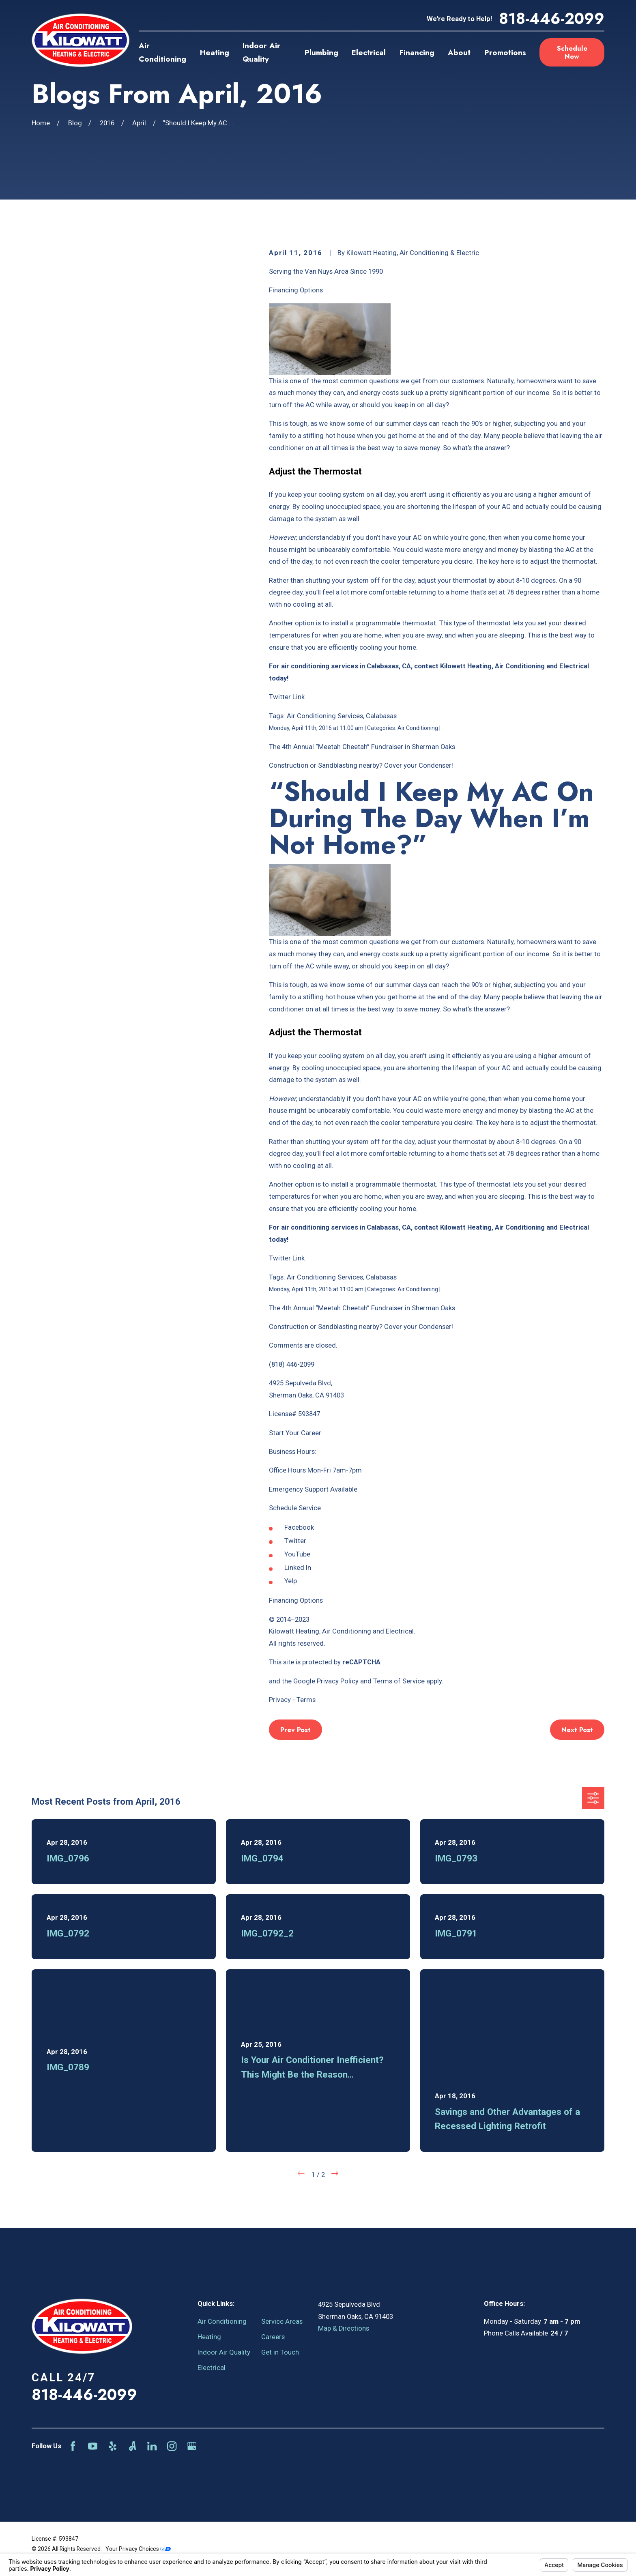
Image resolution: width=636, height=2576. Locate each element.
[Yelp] (112, 2446)
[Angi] (132, 2446)
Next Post (577, 1730)
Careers (273, 2337)
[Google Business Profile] (191, 2446)
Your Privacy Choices (138, 2549)
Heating (209, 2337)
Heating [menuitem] (214, 52)
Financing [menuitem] (417, 52)
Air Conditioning (222, 2321)
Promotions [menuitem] (505, 52)
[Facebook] (72, 2446)
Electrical (212, 2368)
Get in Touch (280, 2352)
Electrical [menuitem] (369, 52)
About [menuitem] (459, 52)
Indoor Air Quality (224, 2352)
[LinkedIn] (152, 2446)
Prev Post (295, 1730)
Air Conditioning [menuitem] (162, 52)
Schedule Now (572, 52)
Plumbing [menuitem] (321, 52)
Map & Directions (343, 2328)
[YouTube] (92, 2446)
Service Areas (282, 2321)
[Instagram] (171, 2446)
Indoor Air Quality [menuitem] (261, 52)
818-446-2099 (551, 18)
